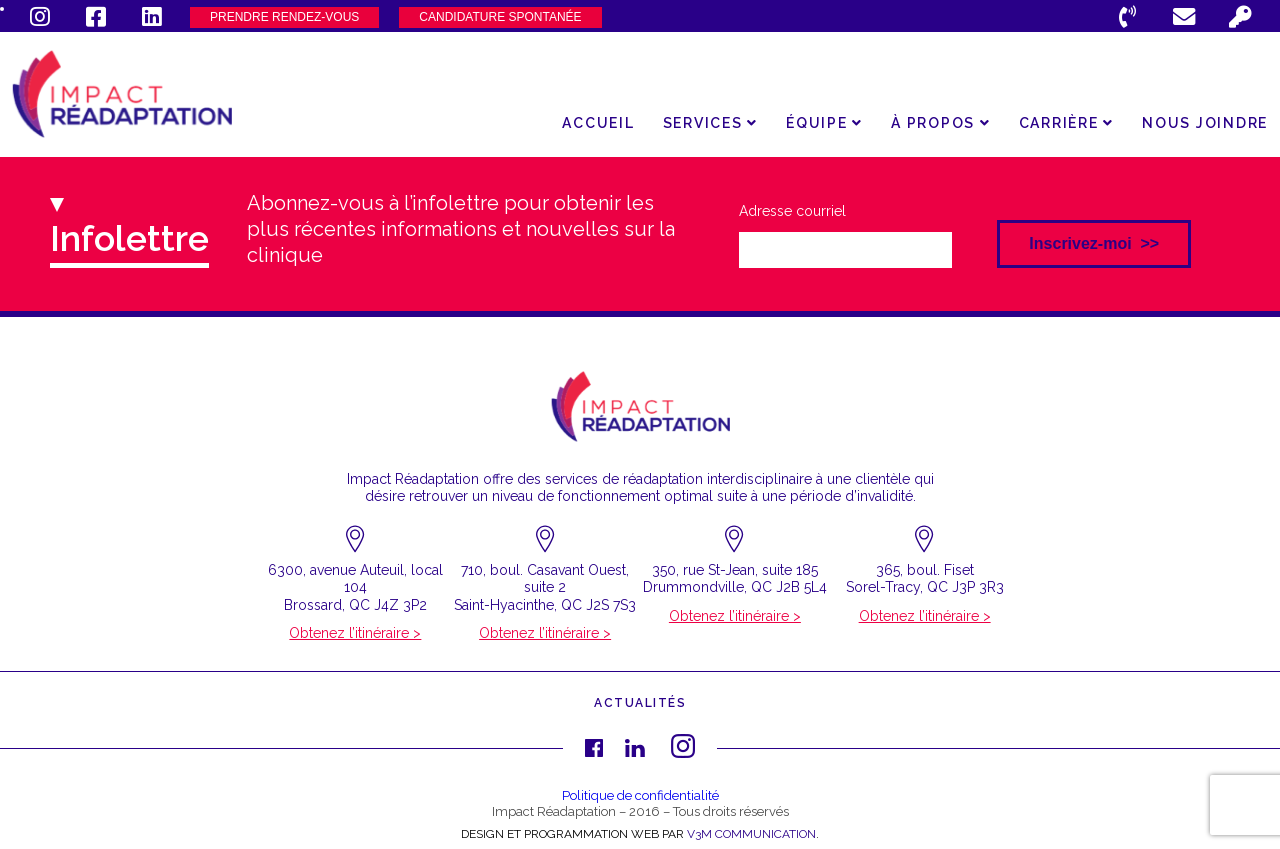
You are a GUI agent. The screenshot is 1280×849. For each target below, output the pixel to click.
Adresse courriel (792, 211)
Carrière (1067, 123)
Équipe (824, 123)
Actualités (640, 703)
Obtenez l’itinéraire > (355, 633)
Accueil (598, 123)
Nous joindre (1205, 123)
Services (711, 123)
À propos (941, 123)
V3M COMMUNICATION (751, 834)
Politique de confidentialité (640, 795)
